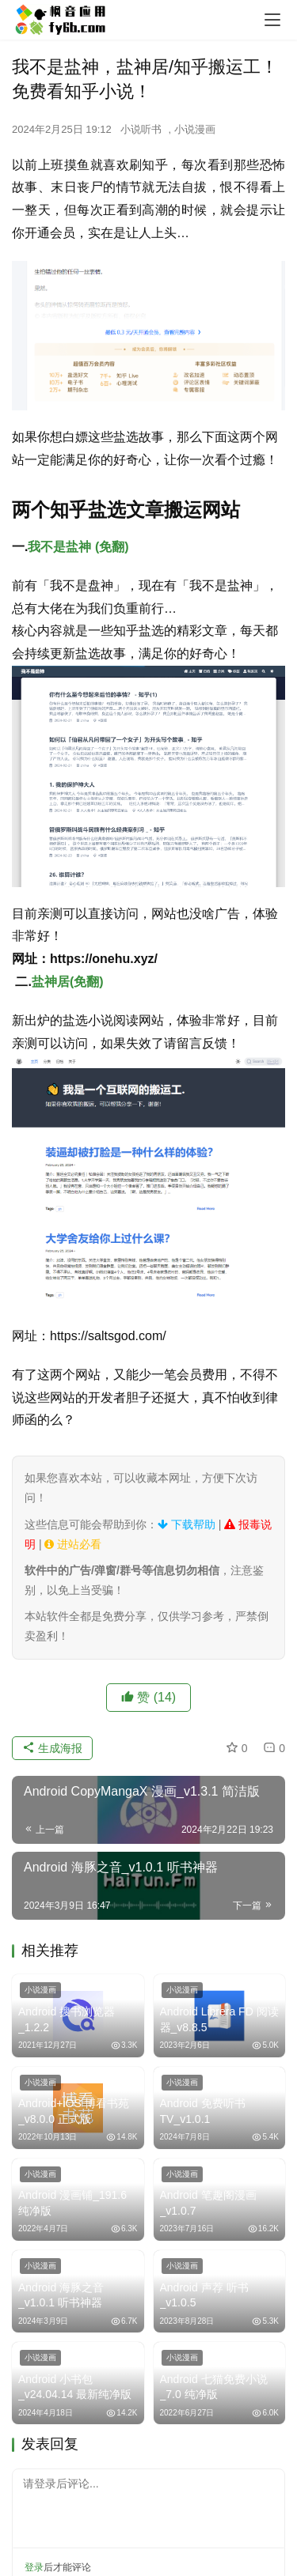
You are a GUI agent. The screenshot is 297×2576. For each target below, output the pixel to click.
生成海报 (52, 1748)
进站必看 (72, 1544)
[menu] (272, 20)
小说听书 (141, 129)
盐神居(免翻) (68, 981)
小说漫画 (194, 129)
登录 (34, 2567)
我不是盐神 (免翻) (78, 546)
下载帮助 (186, 1524)
